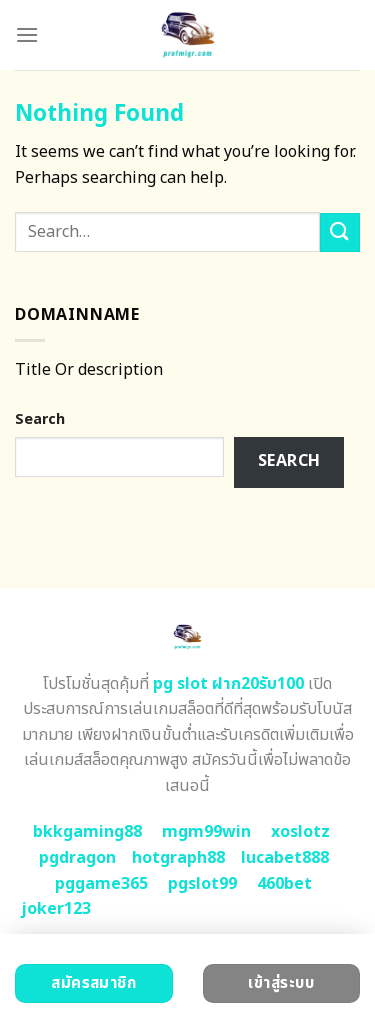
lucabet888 (285, 858)
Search (40, 419)
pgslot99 (202, 884)
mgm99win (206, 832)
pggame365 (101, 884)
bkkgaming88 (87, 832)
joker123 (56, 909)
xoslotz (300, 832)
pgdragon (77, 858)
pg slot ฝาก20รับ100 (228, 684)
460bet (284, 884)
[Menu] (27, 34)
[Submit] (340, 232)
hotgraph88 (178, 858)
